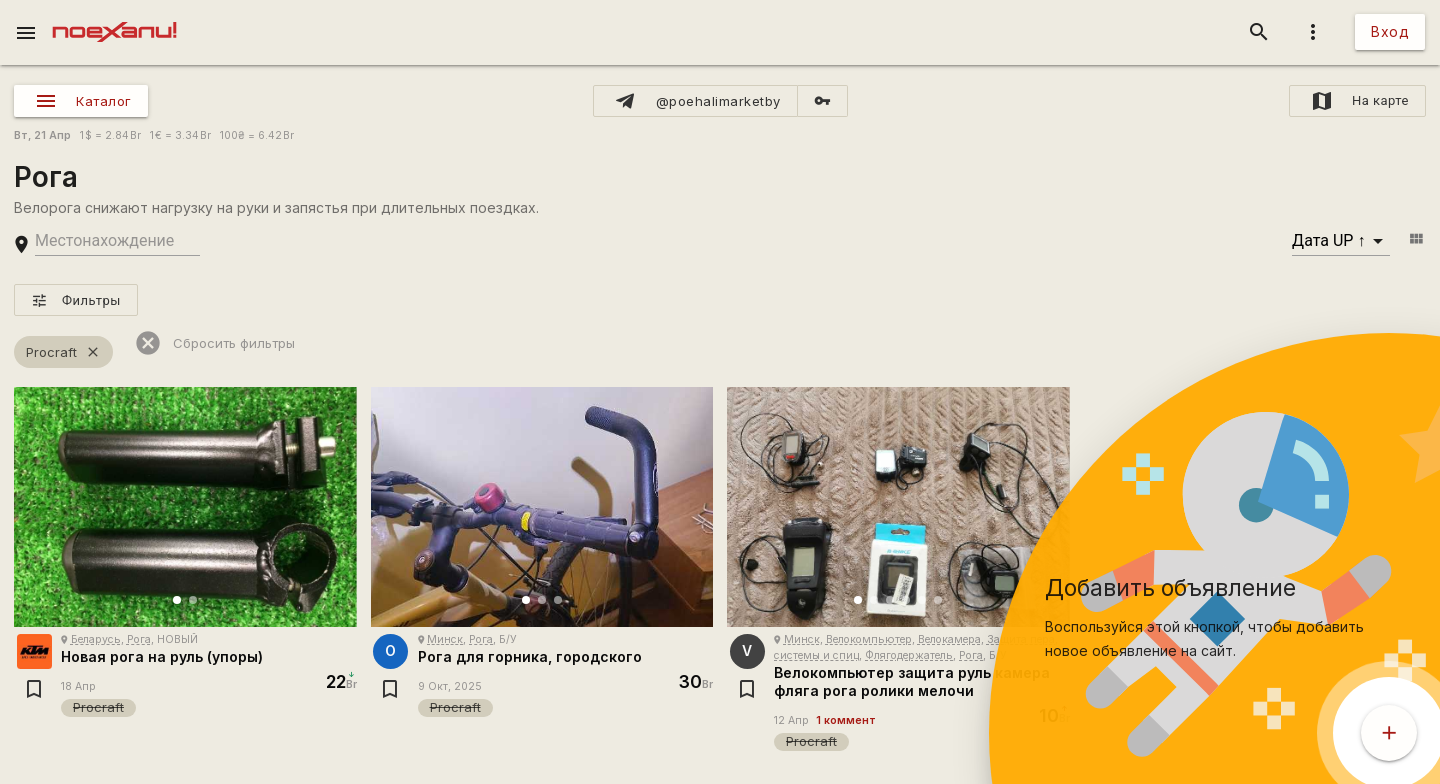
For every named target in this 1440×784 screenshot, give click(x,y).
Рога (139, 639)
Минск (445, 639)
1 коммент (846, 720)
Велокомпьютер (869, 639)
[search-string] (117, 241)
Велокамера (949, 639)
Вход (1390, 31)
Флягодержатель (909, 655)
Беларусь (96, 639)
